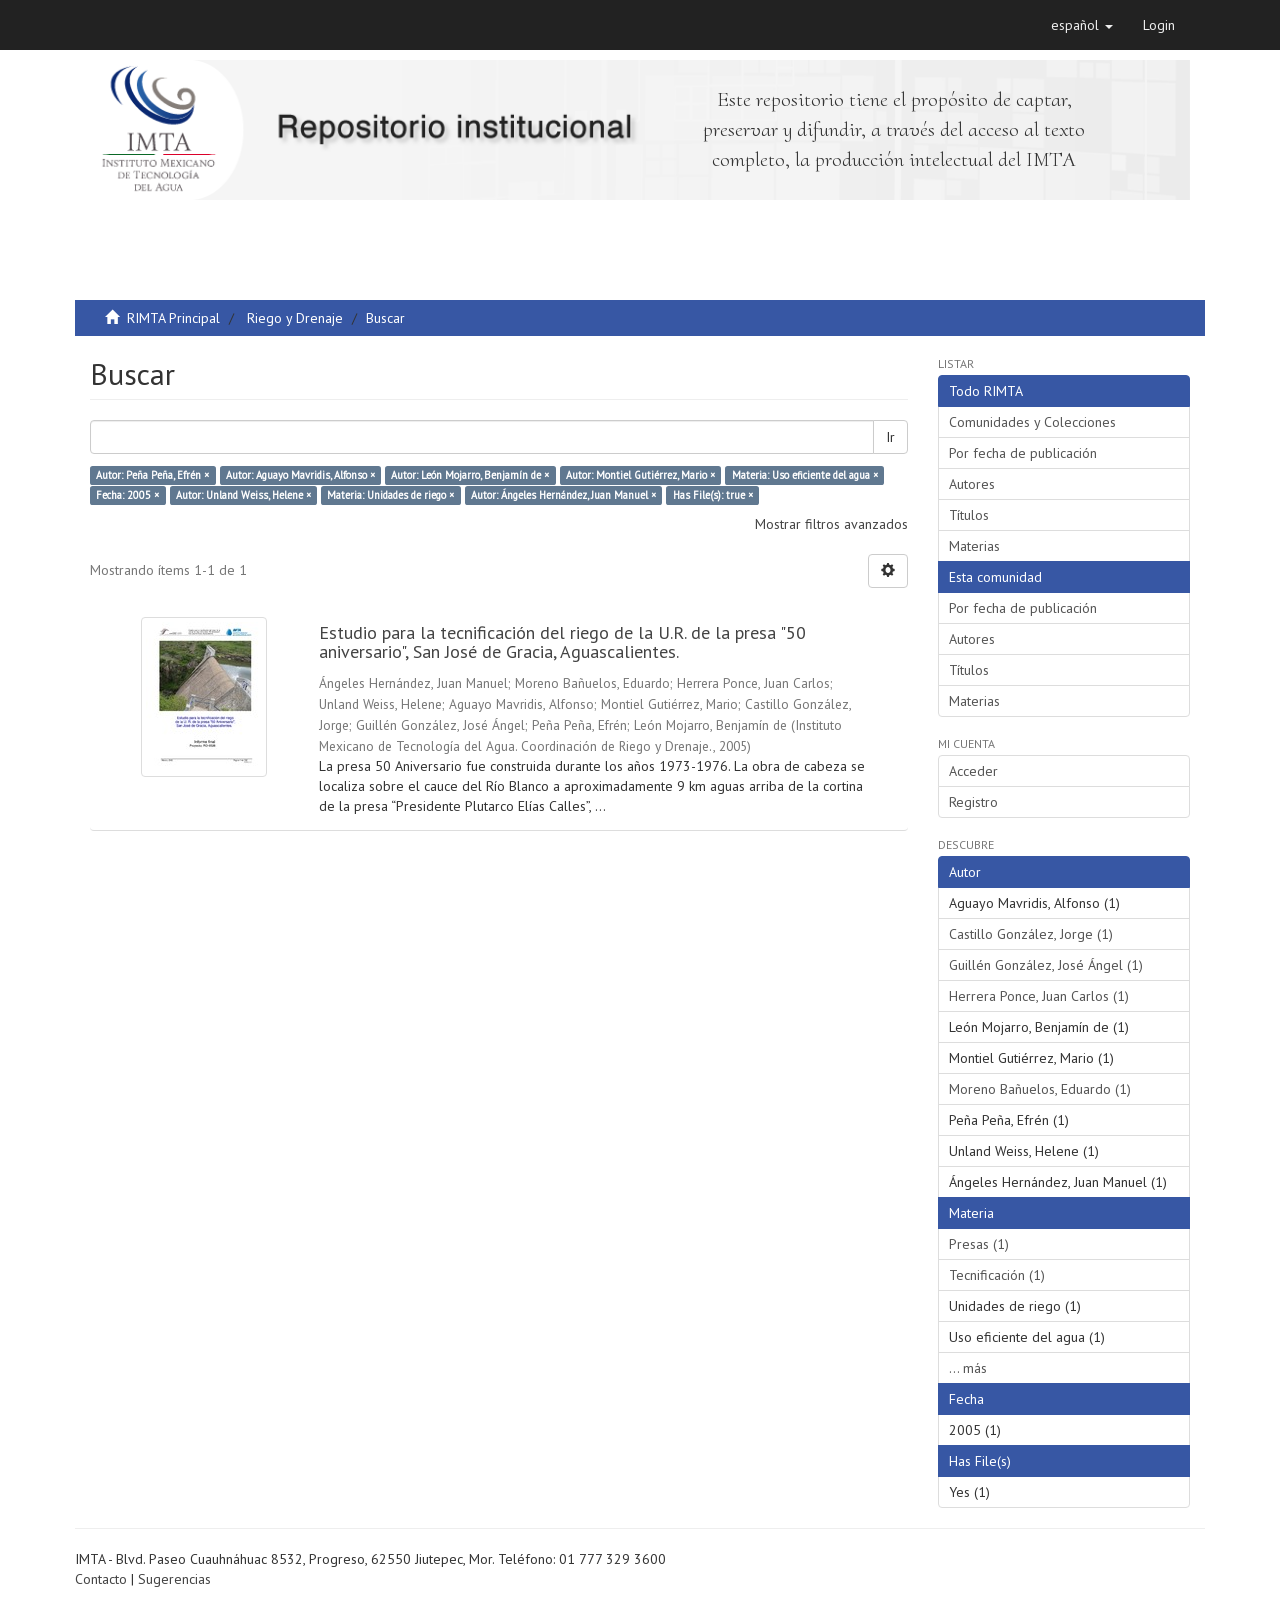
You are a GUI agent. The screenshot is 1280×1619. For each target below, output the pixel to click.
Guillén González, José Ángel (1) (1046, 965)
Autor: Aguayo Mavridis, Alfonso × (300, 475)
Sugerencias (174, 1579)
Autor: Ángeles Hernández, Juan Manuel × (563, 495)
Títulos (969, 515)
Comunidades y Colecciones (1032, 422)
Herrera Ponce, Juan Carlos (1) (1039, 996)
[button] (1082, 25)
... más (968, 1368)
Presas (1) (979, 1244)
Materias (974, 546)
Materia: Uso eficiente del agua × (805, 475)
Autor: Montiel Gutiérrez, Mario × (640, 475)
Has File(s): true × (713, 495)
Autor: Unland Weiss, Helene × (243, 495)
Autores (972, 484)
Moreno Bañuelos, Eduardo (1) (1040, 1089)
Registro (973, 802)
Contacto (101, 1579)
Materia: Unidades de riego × (390, 495)
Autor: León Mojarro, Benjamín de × (470, 475)
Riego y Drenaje (295, 318)
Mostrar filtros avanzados (831, 524)
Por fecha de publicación (1023, 453)
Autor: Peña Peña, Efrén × (152, 475)
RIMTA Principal (173, 318)
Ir (890, 437)
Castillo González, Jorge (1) (1031, 934)
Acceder (973, 771)
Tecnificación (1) (997, 1275)
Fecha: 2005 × (127, 495)
